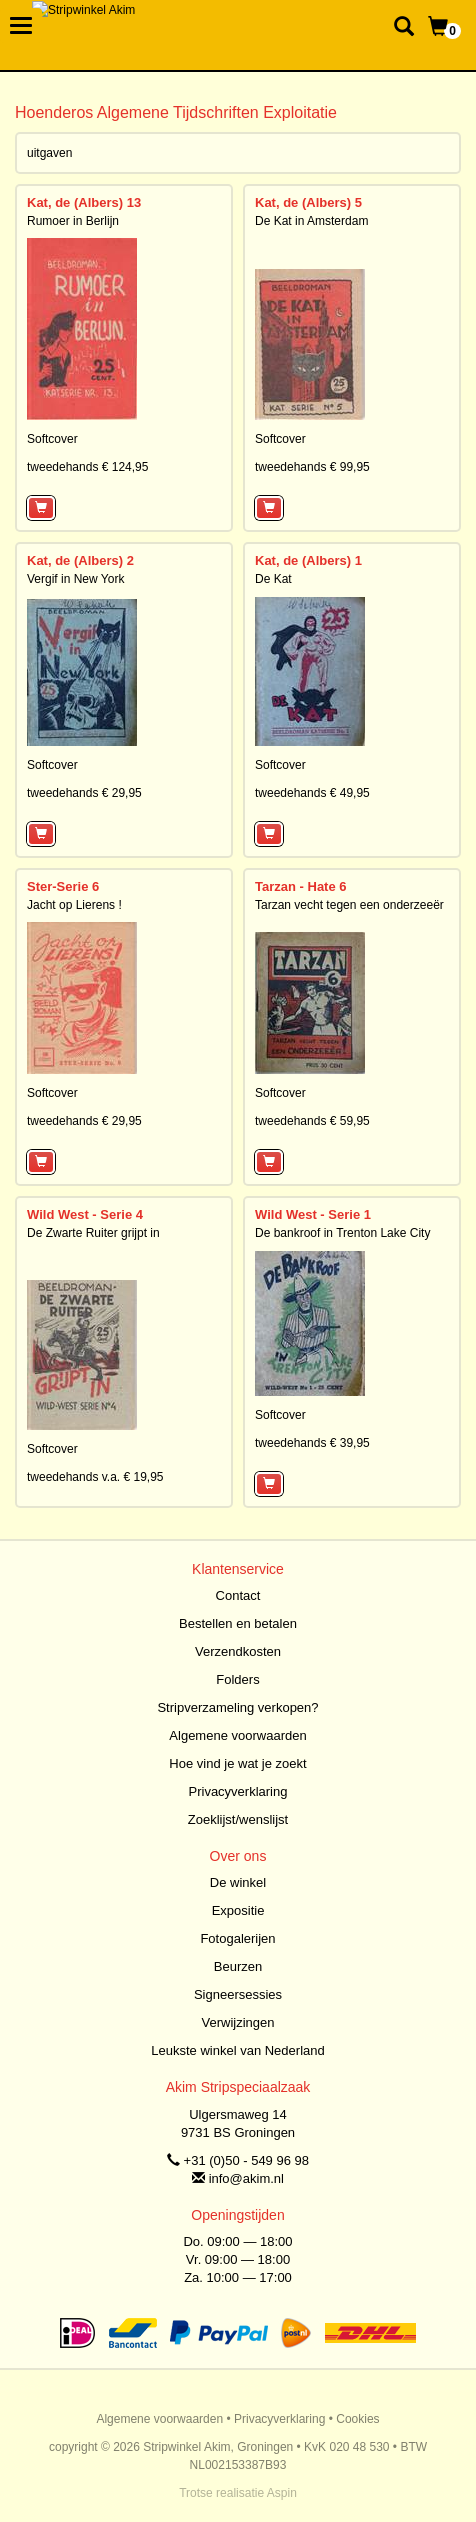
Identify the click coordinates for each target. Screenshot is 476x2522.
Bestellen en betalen (238, 1623)
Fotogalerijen (237, 1938)
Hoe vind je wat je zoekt (237, 1763)
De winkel (238, 1882)
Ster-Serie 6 (63, 886)
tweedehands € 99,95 (312, 467)
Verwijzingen (238, 2022)
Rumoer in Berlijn (73, 221)
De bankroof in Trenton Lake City (342, 1233)
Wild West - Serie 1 (313, 1214)
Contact (238, 1595)
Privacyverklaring (238, 1791)
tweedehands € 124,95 (87, 467)
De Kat (273, 579)
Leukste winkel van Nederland (237, 2050)
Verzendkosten (238, 1651)
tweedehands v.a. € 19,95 (95, 1477)
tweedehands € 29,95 (84, 793)
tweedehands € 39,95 (312, 1443)
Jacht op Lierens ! (74, 905)
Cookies (357, 2419)
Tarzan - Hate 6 (301, 886)
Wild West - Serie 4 (85, 1214)
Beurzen (238, 1966)
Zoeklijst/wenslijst (238, 1819)
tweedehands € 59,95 (312, 1121)
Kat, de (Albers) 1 (308, 560)
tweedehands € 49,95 (312, 793)
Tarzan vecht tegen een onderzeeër (349, 905)
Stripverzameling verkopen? (237, 1707)
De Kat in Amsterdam (311, 221)
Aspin (282, 2493)
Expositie (238, 1910)
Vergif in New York (75, 579)
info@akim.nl (246, 2178)
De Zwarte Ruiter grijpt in (93, 1233)
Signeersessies (238, 1994)
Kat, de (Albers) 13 (84, 202)
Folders (237, 1679)
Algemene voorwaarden (237, 1735)
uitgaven (49, 153)
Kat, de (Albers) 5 (308, 202)
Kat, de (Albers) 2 (80, 560)
